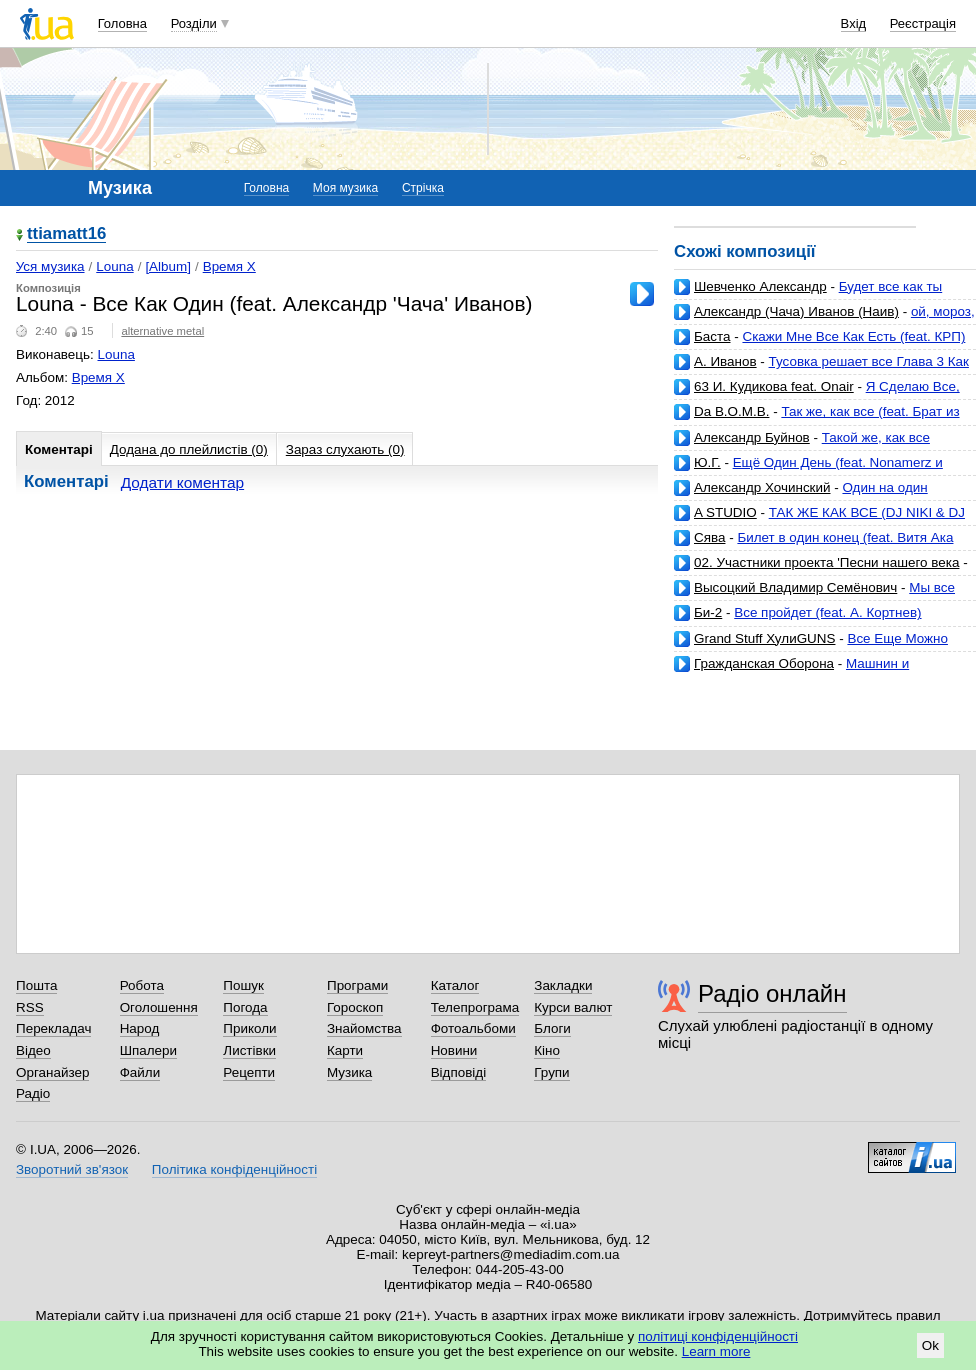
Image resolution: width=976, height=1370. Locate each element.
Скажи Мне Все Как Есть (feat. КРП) (853, 336)
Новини (454, 1050)
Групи (551, 1072)
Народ (140, 1028)
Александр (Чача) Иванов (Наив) (796, 311)
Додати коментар (182, 482)
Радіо (33, 1093)
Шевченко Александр (760, 286)
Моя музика (345, 188)
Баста (712, 336)
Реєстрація (923, 23)
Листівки (249, 1050)
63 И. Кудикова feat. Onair (774, 386)
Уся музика (50, 266)
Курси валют (573, 1007)
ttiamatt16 (66, 234)
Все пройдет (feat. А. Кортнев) (827, 612)
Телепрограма (475, 1007)
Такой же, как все (876, 437)
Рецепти (249, 1072)
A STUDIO (725, 512)
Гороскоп (355, 1007)
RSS (30, 1007)
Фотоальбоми (473, 1028)
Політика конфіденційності (234, 1169)
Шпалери (148, 1050)
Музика (349, 1072)
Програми (357, 985)
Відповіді (459, 1072)
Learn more (716, 1351)
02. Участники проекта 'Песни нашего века (826, 562)
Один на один (884, 487)
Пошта (36, 985)
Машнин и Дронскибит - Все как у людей (791, 671)
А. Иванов (725, 361)
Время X (229, 266)
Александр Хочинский (762, 487)
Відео (33, 1050)
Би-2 (708, 612)
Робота (142, 985)
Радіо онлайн (772, 993)
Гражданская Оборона (764, 663)
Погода (245, 1007)
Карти (345, 1050)
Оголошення (159, 1007)
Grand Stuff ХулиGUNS (764, 638)
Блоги (552, 1028)
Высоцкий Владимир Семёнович (795, 587)
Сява (709, 537)
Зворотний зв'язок (72, 1169)
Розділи (194, 23)
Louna (114, 266)
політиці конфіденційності (718, 1336)
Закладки (563, 985)
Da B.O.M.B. (731, 411)
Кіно (547, 1050)
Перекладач (53, 1028)
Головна (122, 23)
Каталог (455, 985)
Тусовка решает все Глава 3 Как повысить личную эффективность (821, 369)
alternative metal (162, 331)
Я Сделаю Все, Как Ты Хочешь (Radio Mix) (817, 394)
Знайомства (364, 1028)
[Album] (168, 266)
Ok (930, 1345)
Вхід (854, 23)
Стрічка (423, 188)
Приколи (249, 1028)
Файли (140, 1072)
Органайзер (52, 1072)
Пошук (243, 985)
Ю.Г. (707, 462)
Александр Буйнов (752, 437)
